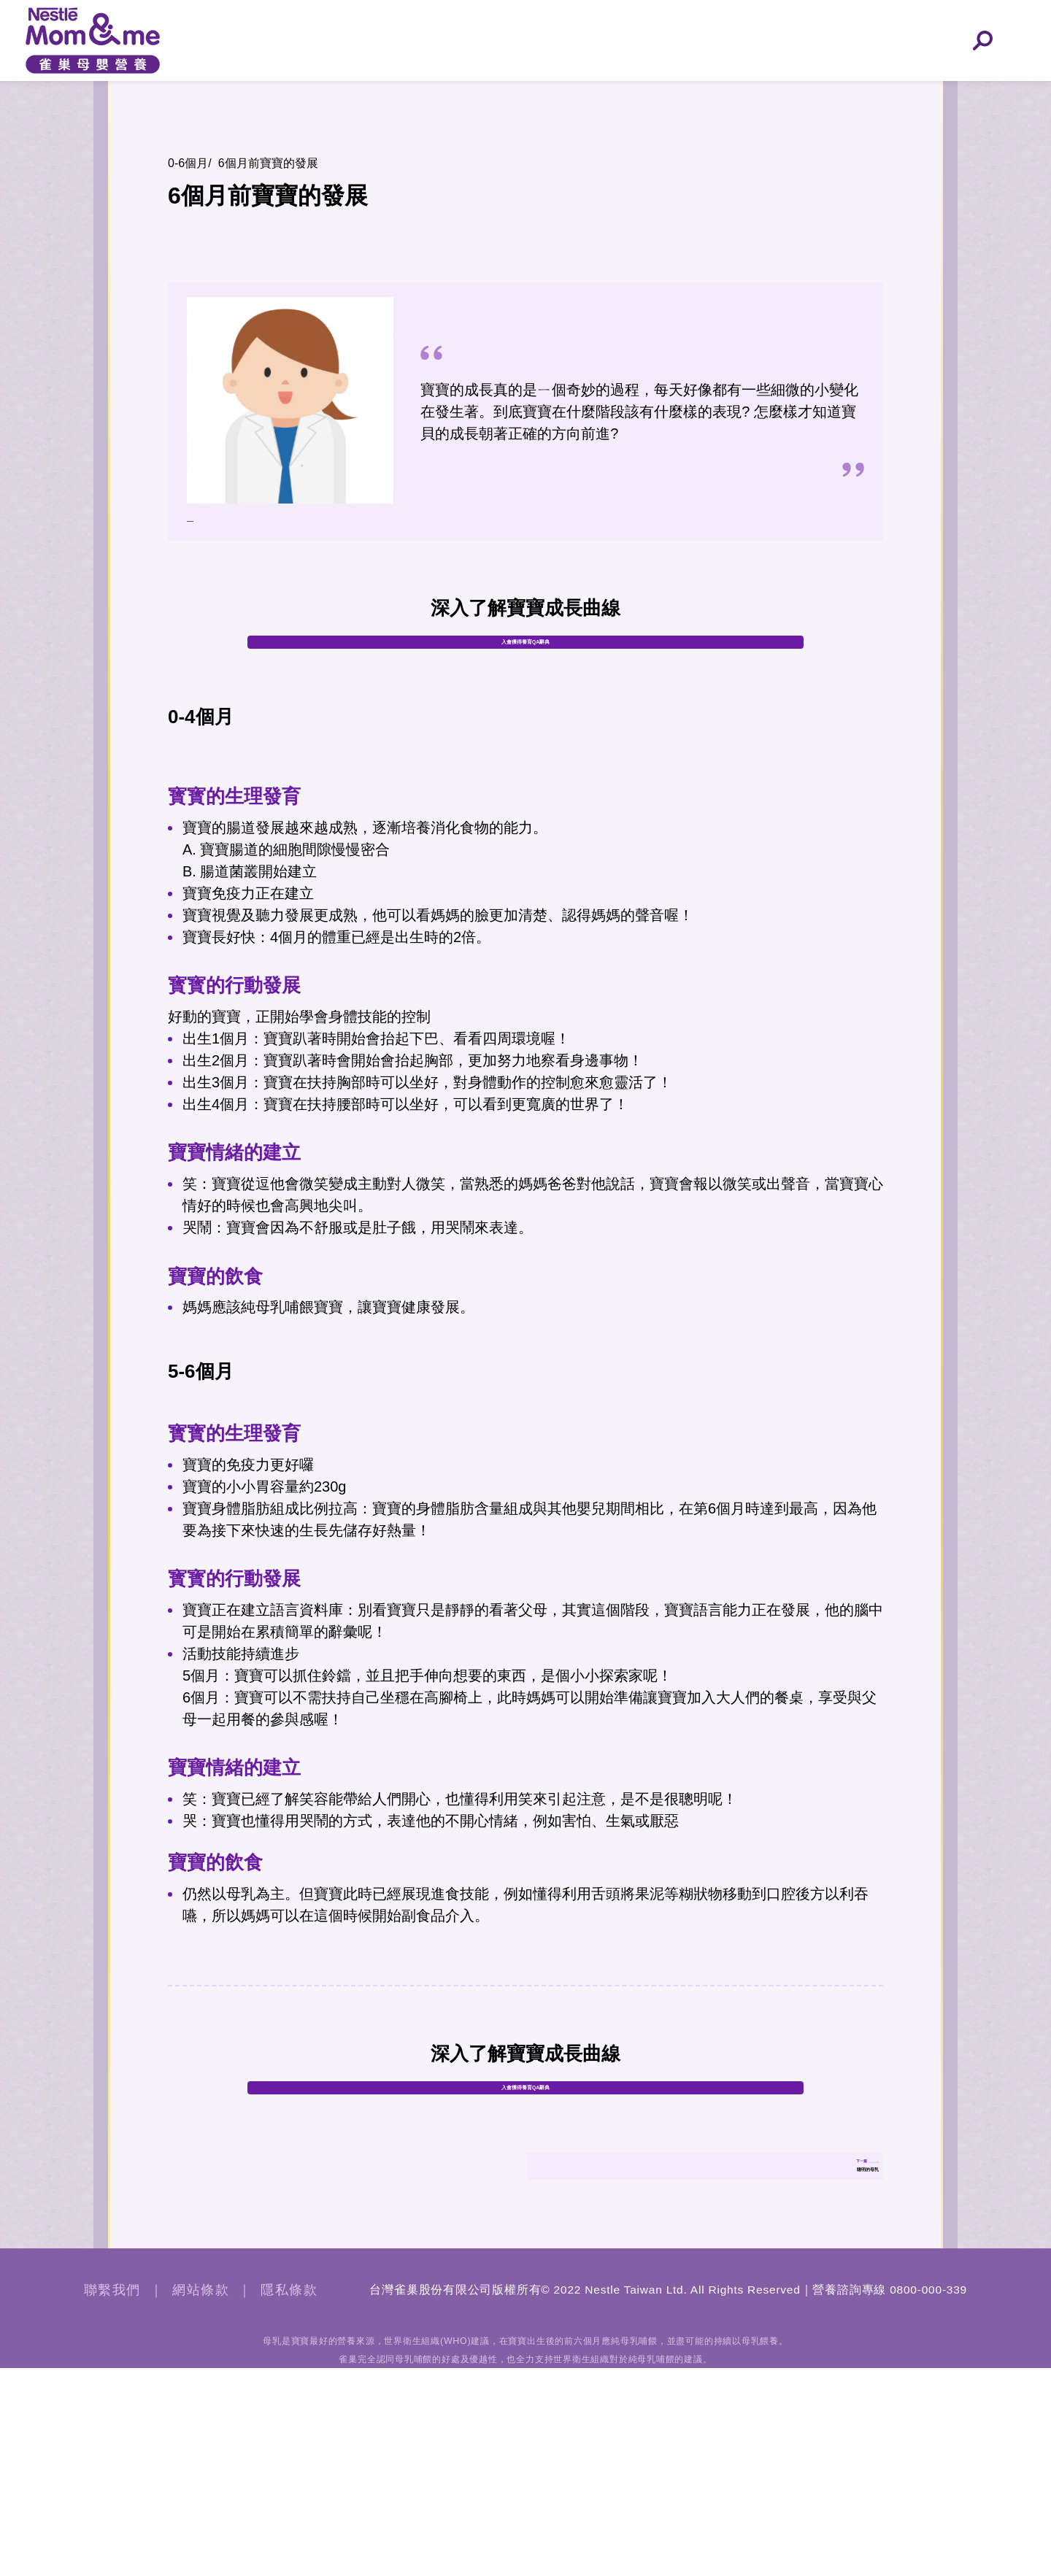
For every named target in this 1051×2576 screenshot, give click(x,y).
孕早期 (215, 85)
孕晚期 (463, 85)
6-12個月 (712, 85)
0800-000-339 (928, 2497)
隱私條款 (289, 2498)
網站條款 (200, 2498)
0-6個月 (587, 85)
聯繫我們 (112, 2498)
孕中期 (339, 85)
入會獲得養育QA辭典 (526, 691)
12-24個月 (835, 85)
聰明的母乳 (831, 2341)
